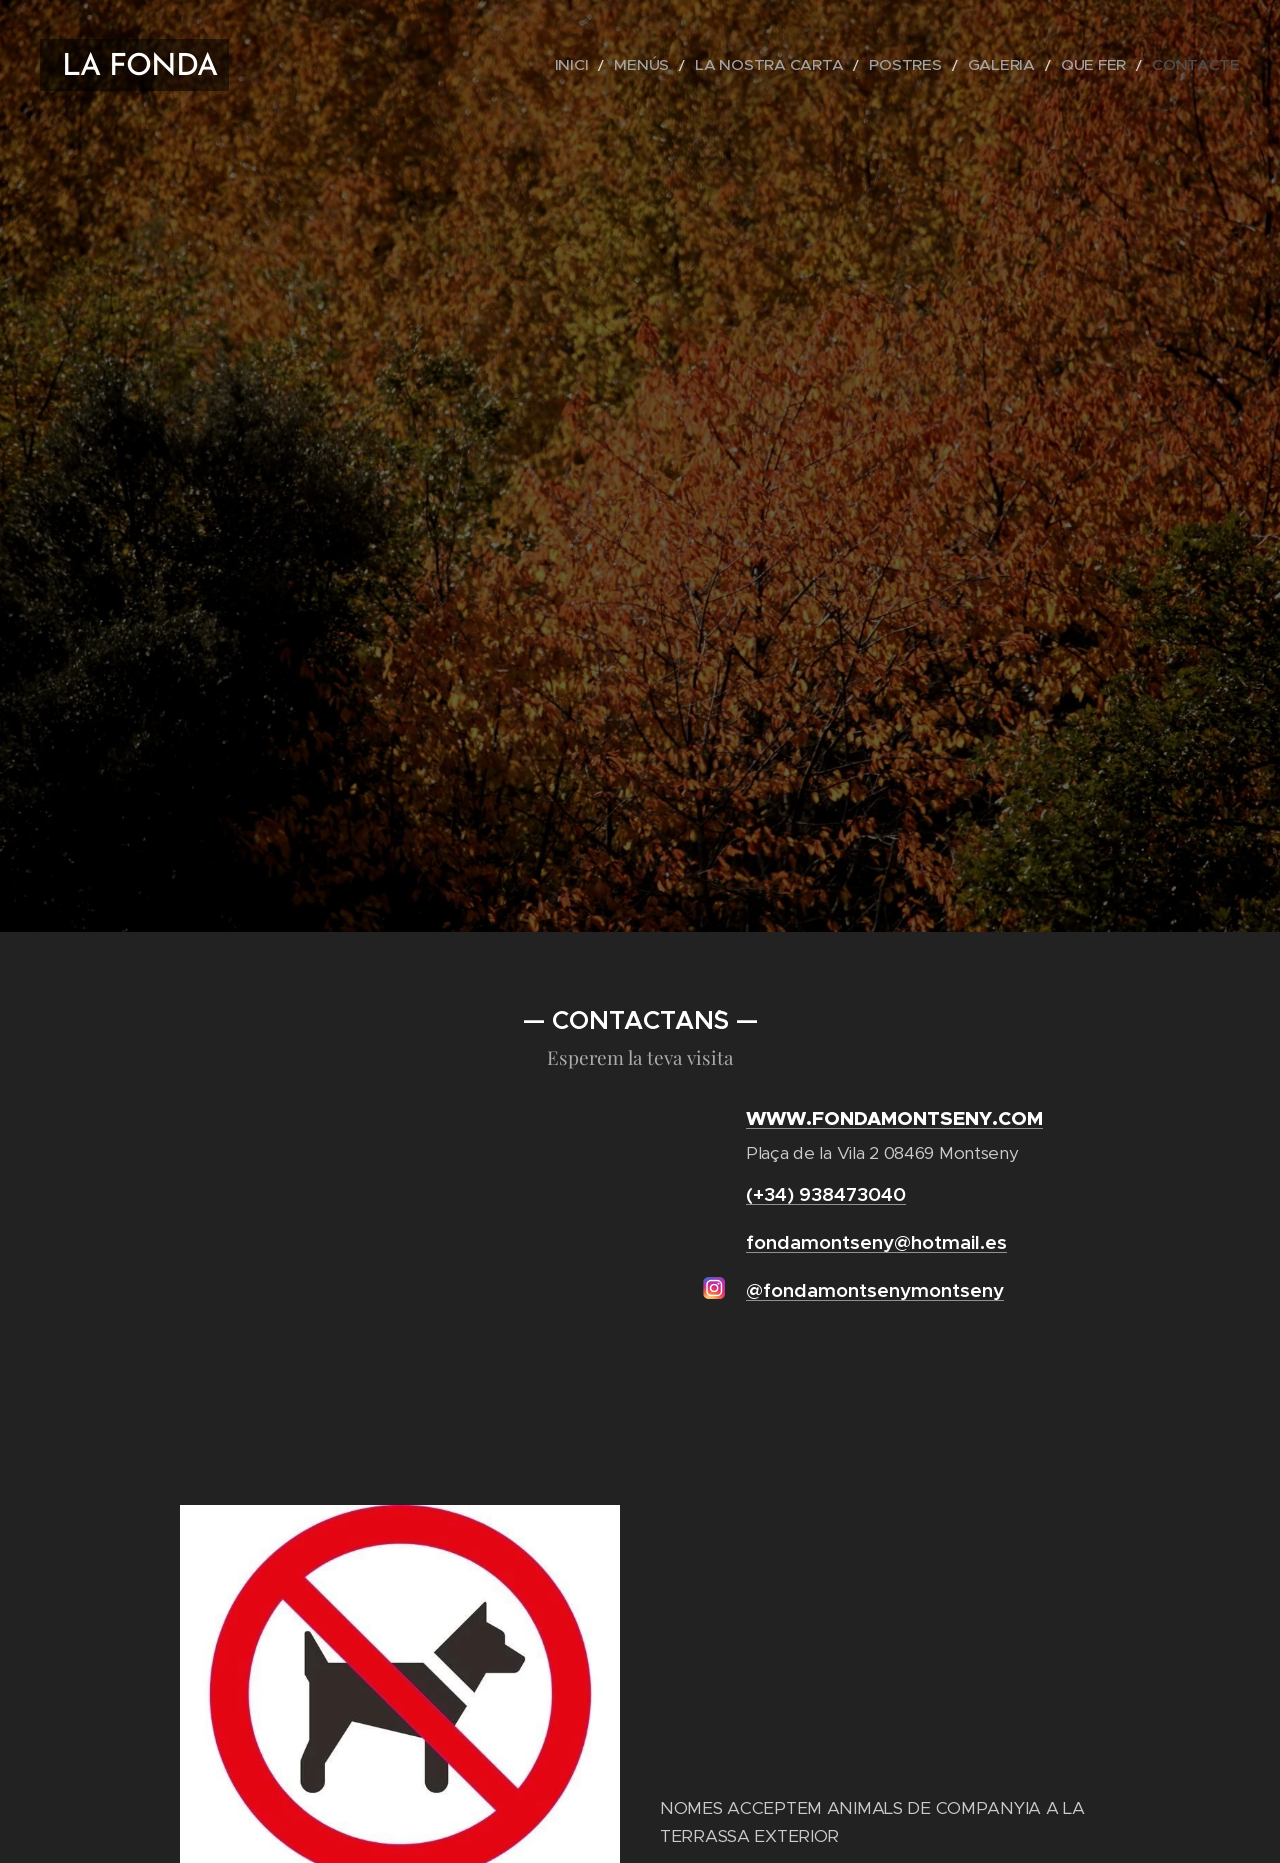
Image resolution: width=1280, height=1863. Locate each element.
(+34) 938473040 (826, 1194)
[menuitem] (651, 65)
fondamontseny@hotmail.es (876, 1242)
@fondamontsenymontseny (875, 1290)
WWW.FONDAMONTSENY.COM (894, 1117)
